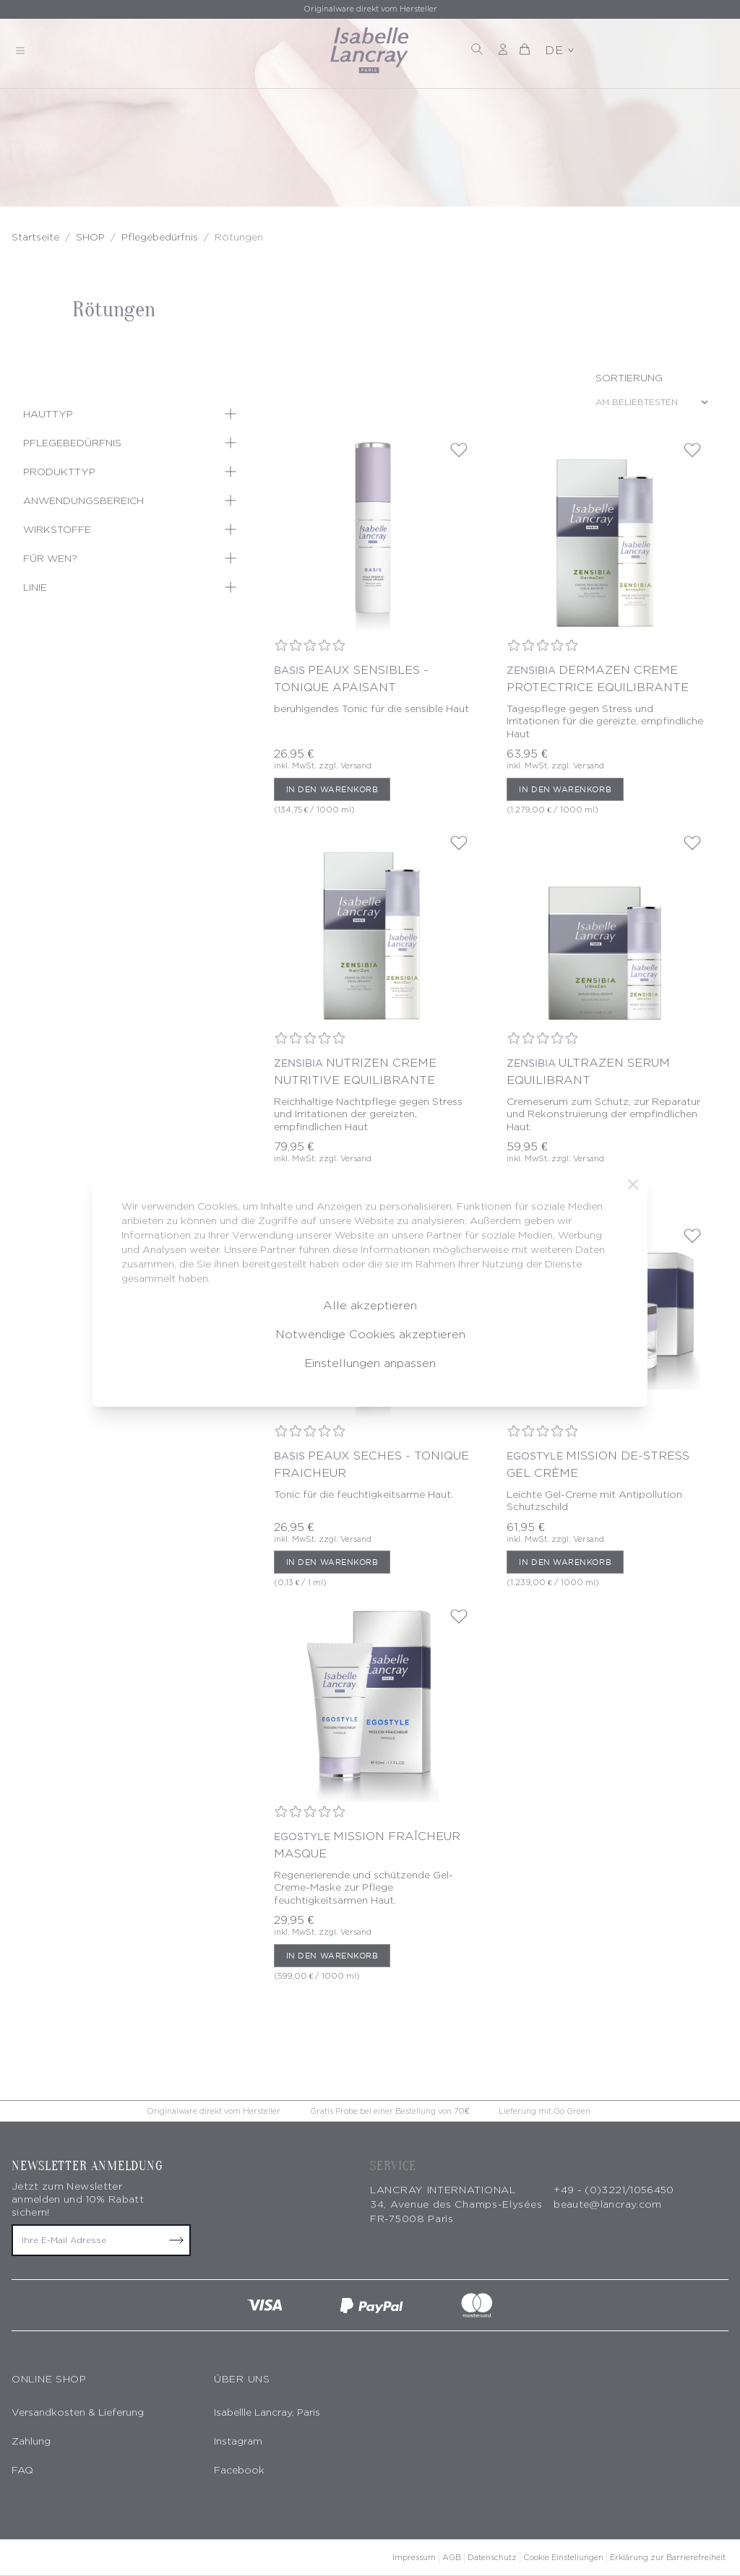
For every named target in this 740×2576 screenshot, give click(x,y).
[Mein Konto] (503, 49)
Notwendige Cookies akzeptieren (370, 1334)
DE (559, 50)
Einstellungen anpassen (370, 1363)
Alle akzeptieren (370, 1305)
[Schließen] (633, 1184)
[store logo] (370, 50)
